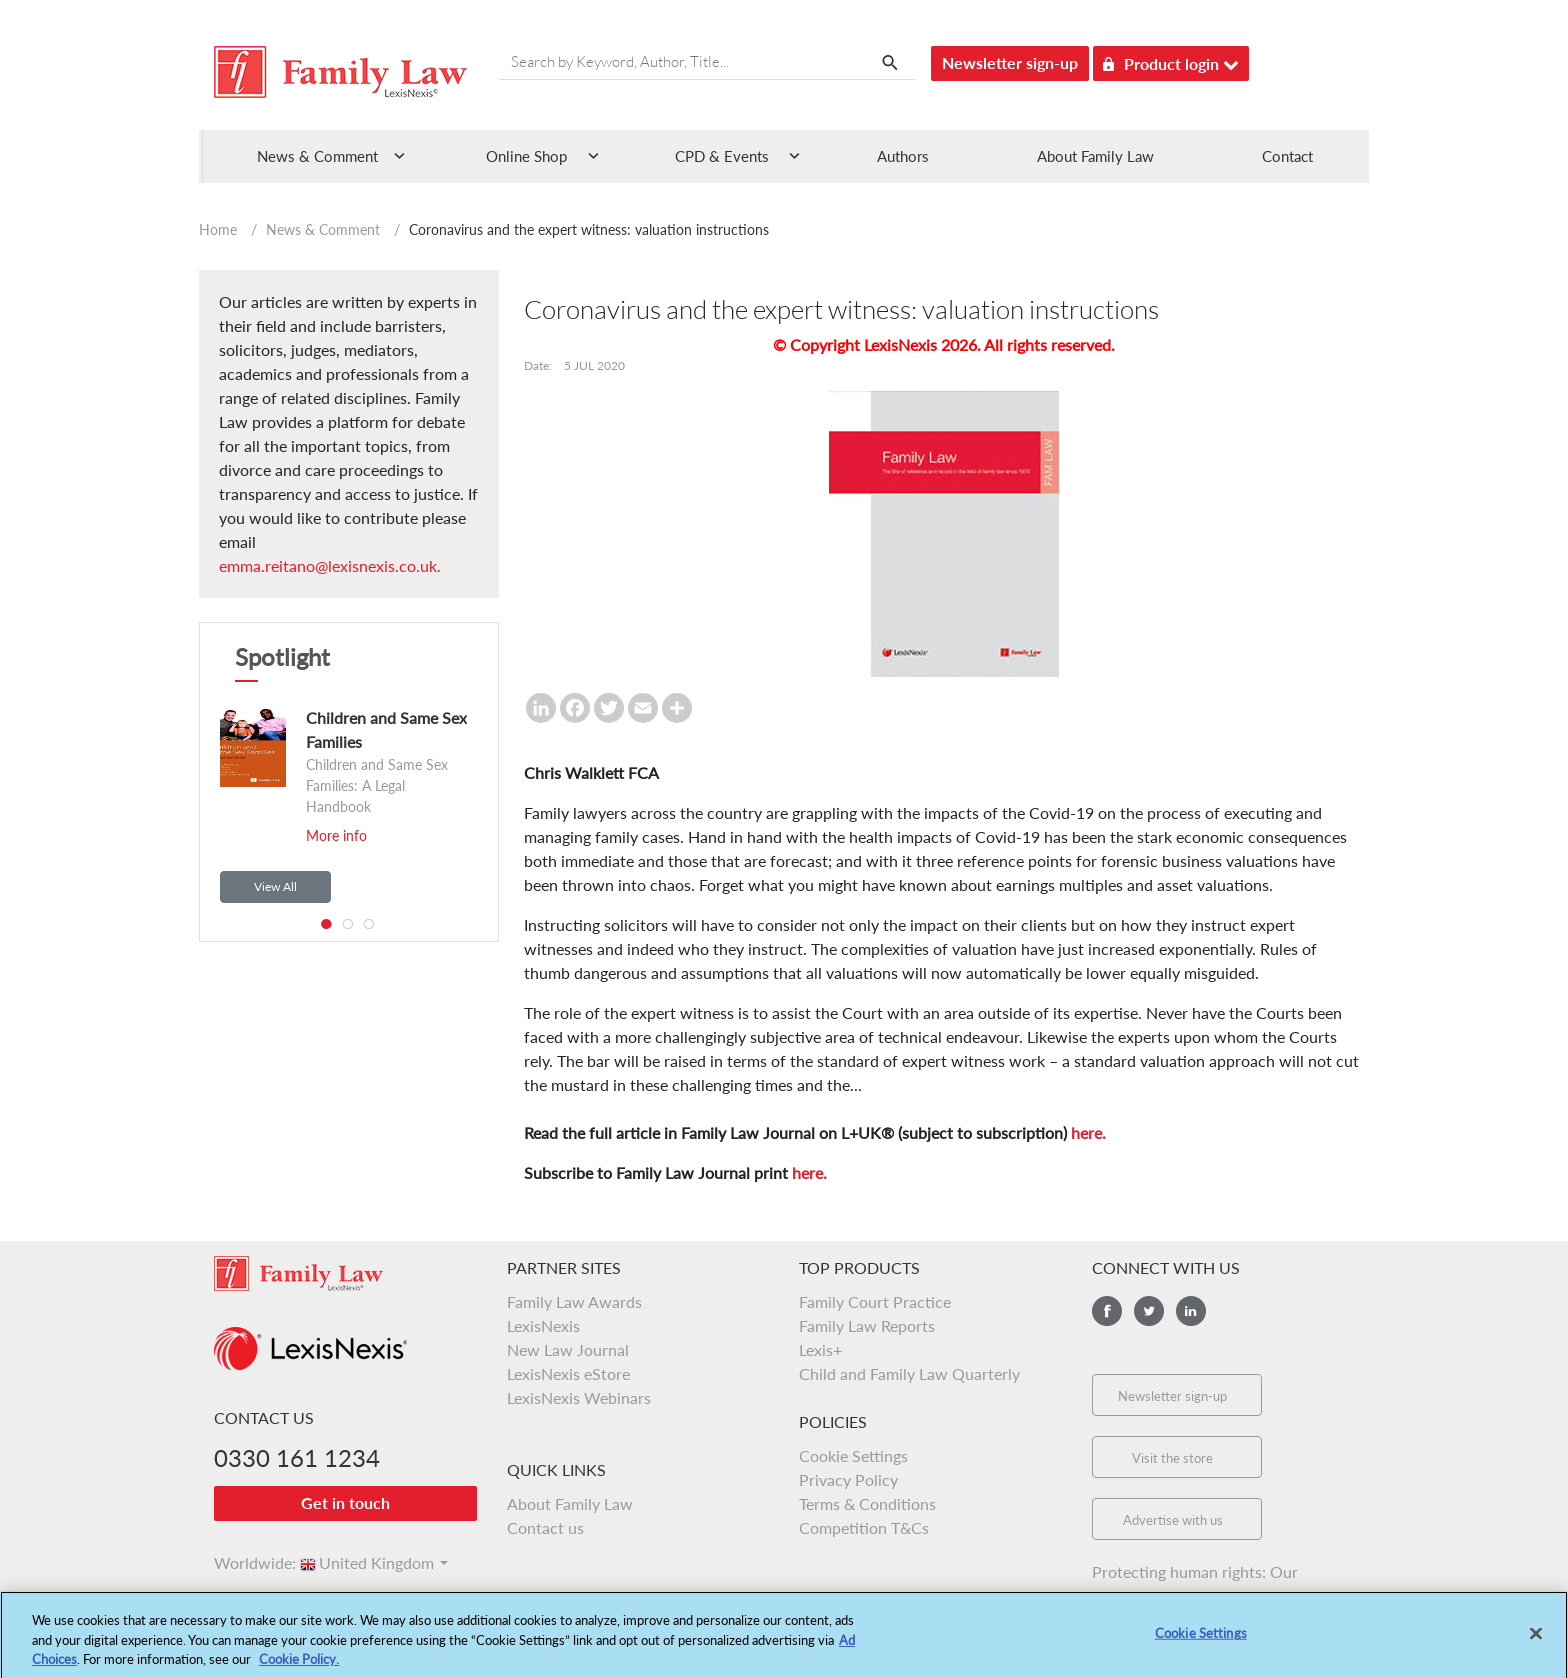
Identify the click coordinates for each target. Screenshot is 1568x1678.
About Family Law (1095, 156)
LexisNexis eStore (568, 1373)
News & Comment (323, 229)
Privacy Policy (848, 1479)
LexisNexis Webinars (579, 1397)
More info (336, 835)
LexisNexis (543, 1325)
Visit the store (1172, 1458)
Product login (1171, 60)
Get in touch (345, 1502)
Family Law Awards (574, 1301)
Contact (1287, 156)
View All (275, 886)
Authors (903, 156)
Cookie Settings (853, 1455)
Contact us (545, 1527)
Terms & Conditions (867, 1503)
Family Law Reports (867, 1325)
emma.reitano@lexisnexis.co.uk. (330, 565)
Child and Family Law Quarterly (909, 1373)
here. (1088, 1132)
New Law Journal (568, 1349)
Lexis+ (820, 1349)
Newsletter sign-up (1010, 62)
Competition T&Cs (864, 1527)
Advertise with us (1173, 1520)
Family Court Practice (875, 1301)
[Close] (1536, 1645)
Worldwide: (246, 1562)
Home (218, 229)
